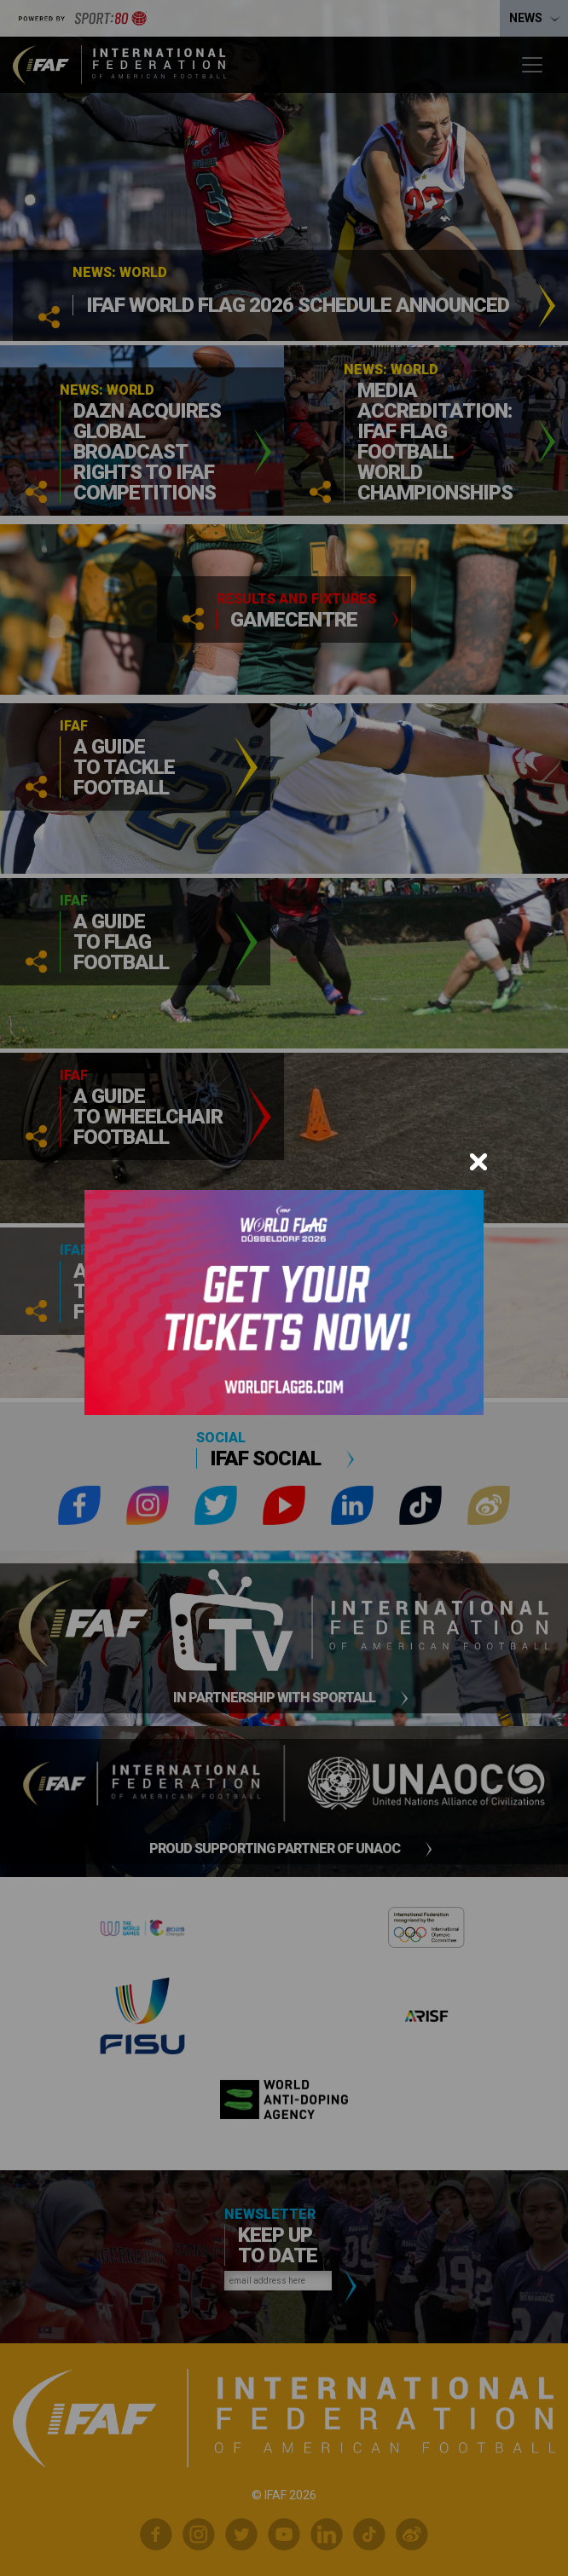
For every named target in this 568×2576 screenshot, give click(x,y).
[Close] (478, 1161)
